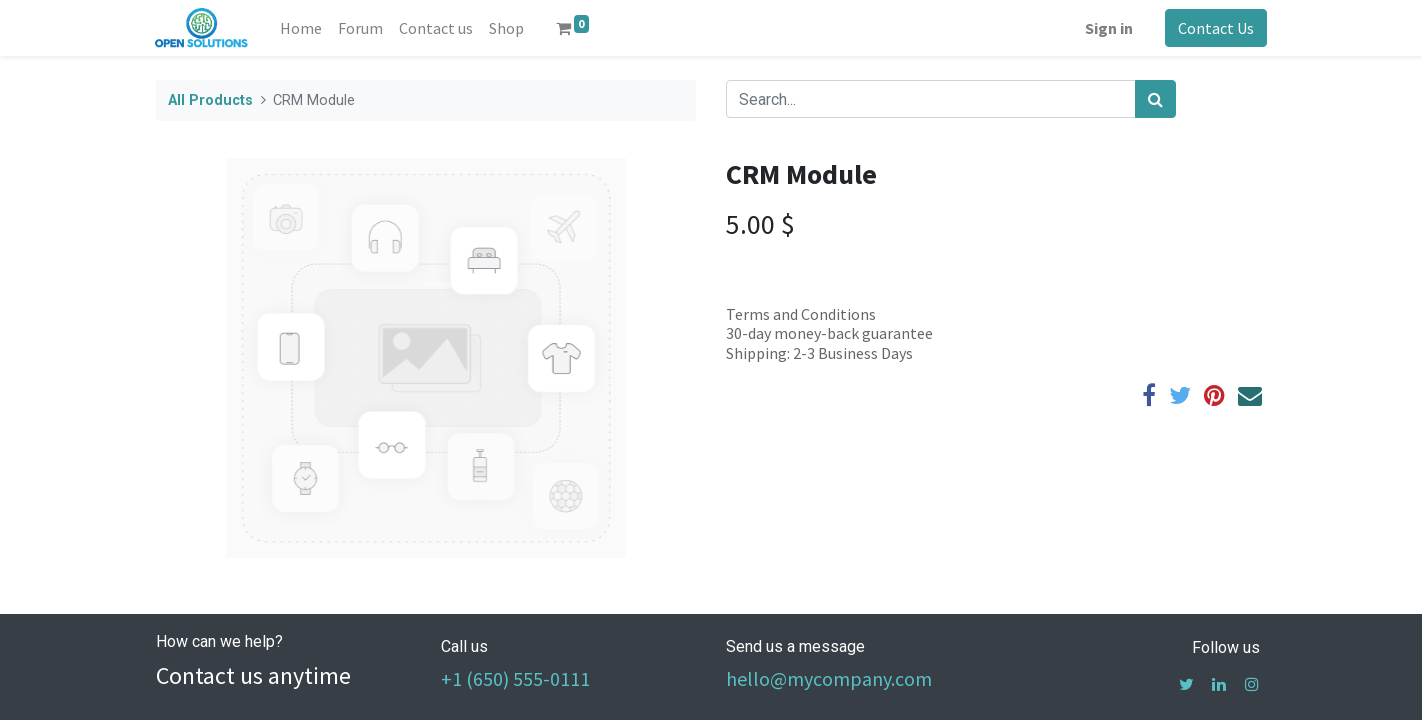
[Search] (1155, 99)
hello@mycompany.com (829, 678)
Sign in (1108, 28)
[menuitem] (301, 28)
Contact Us (1215, 28)
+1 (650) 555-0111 (515, 678)
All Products (210, 100)
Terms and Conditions (801, 314)
